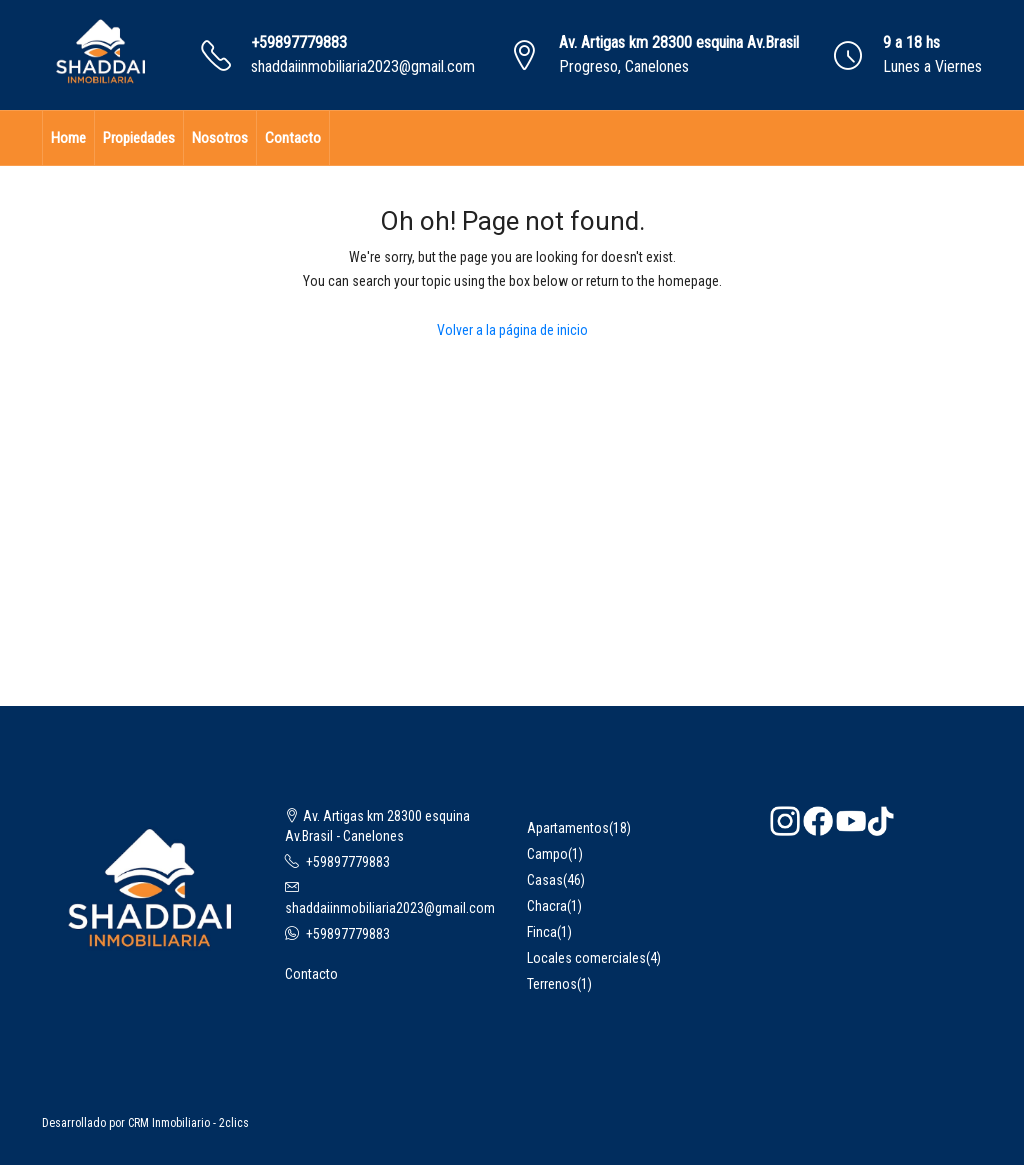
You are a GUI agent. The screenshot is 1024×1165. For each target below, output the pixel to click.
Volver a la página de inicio (512, 330)
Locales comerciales (586, 958)
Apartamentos (568, 828)
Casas (545, 880)
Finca (542, 932)
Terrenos (552, 984)
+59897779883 (299, 42)
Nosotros (220, 138)
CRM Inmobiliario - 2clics (188, 1123)
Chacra (547, 906)
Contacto (293, 138)
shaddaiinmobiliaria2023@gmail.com (363, 66)
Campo (547, 854)
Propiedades (139, 138)
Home (68, 138)
